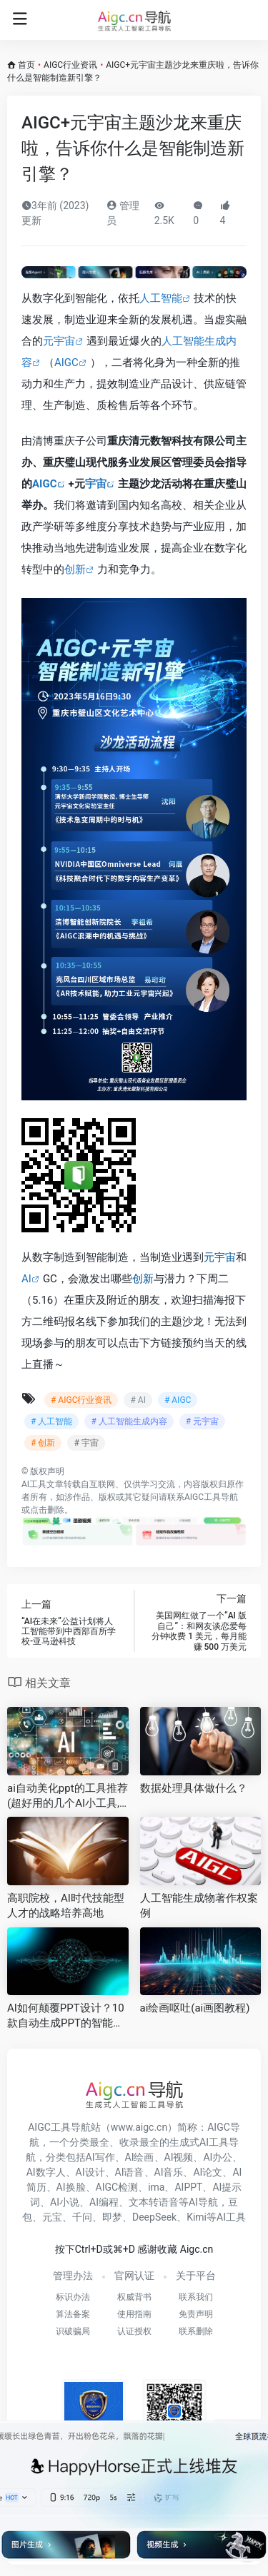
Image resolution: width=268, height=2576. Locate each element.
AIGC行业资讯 (70, 65)
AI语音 (129, 2172)
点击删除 (47, 1510)
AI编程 (104, 2202)
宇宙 (95, 483)
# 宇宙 (86, 1443)
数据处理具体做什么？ (193, 1788)
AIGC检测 (117, 2187)
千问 (82, 2217)
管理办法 (73, 2275)
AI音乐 (169, 2172)
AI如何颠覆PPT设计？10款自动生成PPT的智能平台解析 (65, 2017)
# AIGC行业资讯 (81, 1400)
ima (156, 2187)
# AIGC (177, 1400)
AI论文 (207, 2172)
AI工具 (33, 1484)
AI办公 (217, 2157)
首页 (26, 65)
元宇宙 (59, 341)
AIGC (66, 362)
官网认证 (134, 2275)
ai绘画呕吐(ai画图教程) (195, 2008)
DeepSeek (154, 2217)
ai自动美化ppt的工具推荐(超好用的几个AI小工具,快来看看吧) (67, 1797)
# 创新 (43, 1443)
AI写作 (100, 2157)
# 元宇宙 (202, 1421)
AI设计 (90, 2172)
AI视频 (179, 2157)
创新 (75, 569)
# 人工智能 (51, 1421)
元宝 (52, 2217)
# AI (137, 1400)
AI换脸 (71, 2187)
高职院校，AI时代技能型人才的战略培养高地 (65, 1906)
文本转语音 (154, 2202)
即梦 (112, 2217)
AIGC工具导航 (211, 1497)
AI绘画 (139, 2157)
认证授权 (134, 2331)
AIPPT (188, 2187)
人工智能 (160, 298)
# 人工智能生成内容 (129, 1421)
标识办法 (73, 2297)
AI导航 (203, 2202)
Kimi (197, 2217)
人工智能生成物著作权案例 (199, 1906)
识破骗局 (73, 2331)
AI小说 (64, 2202)
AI (26, 1278)
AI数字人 (46, 2172)
